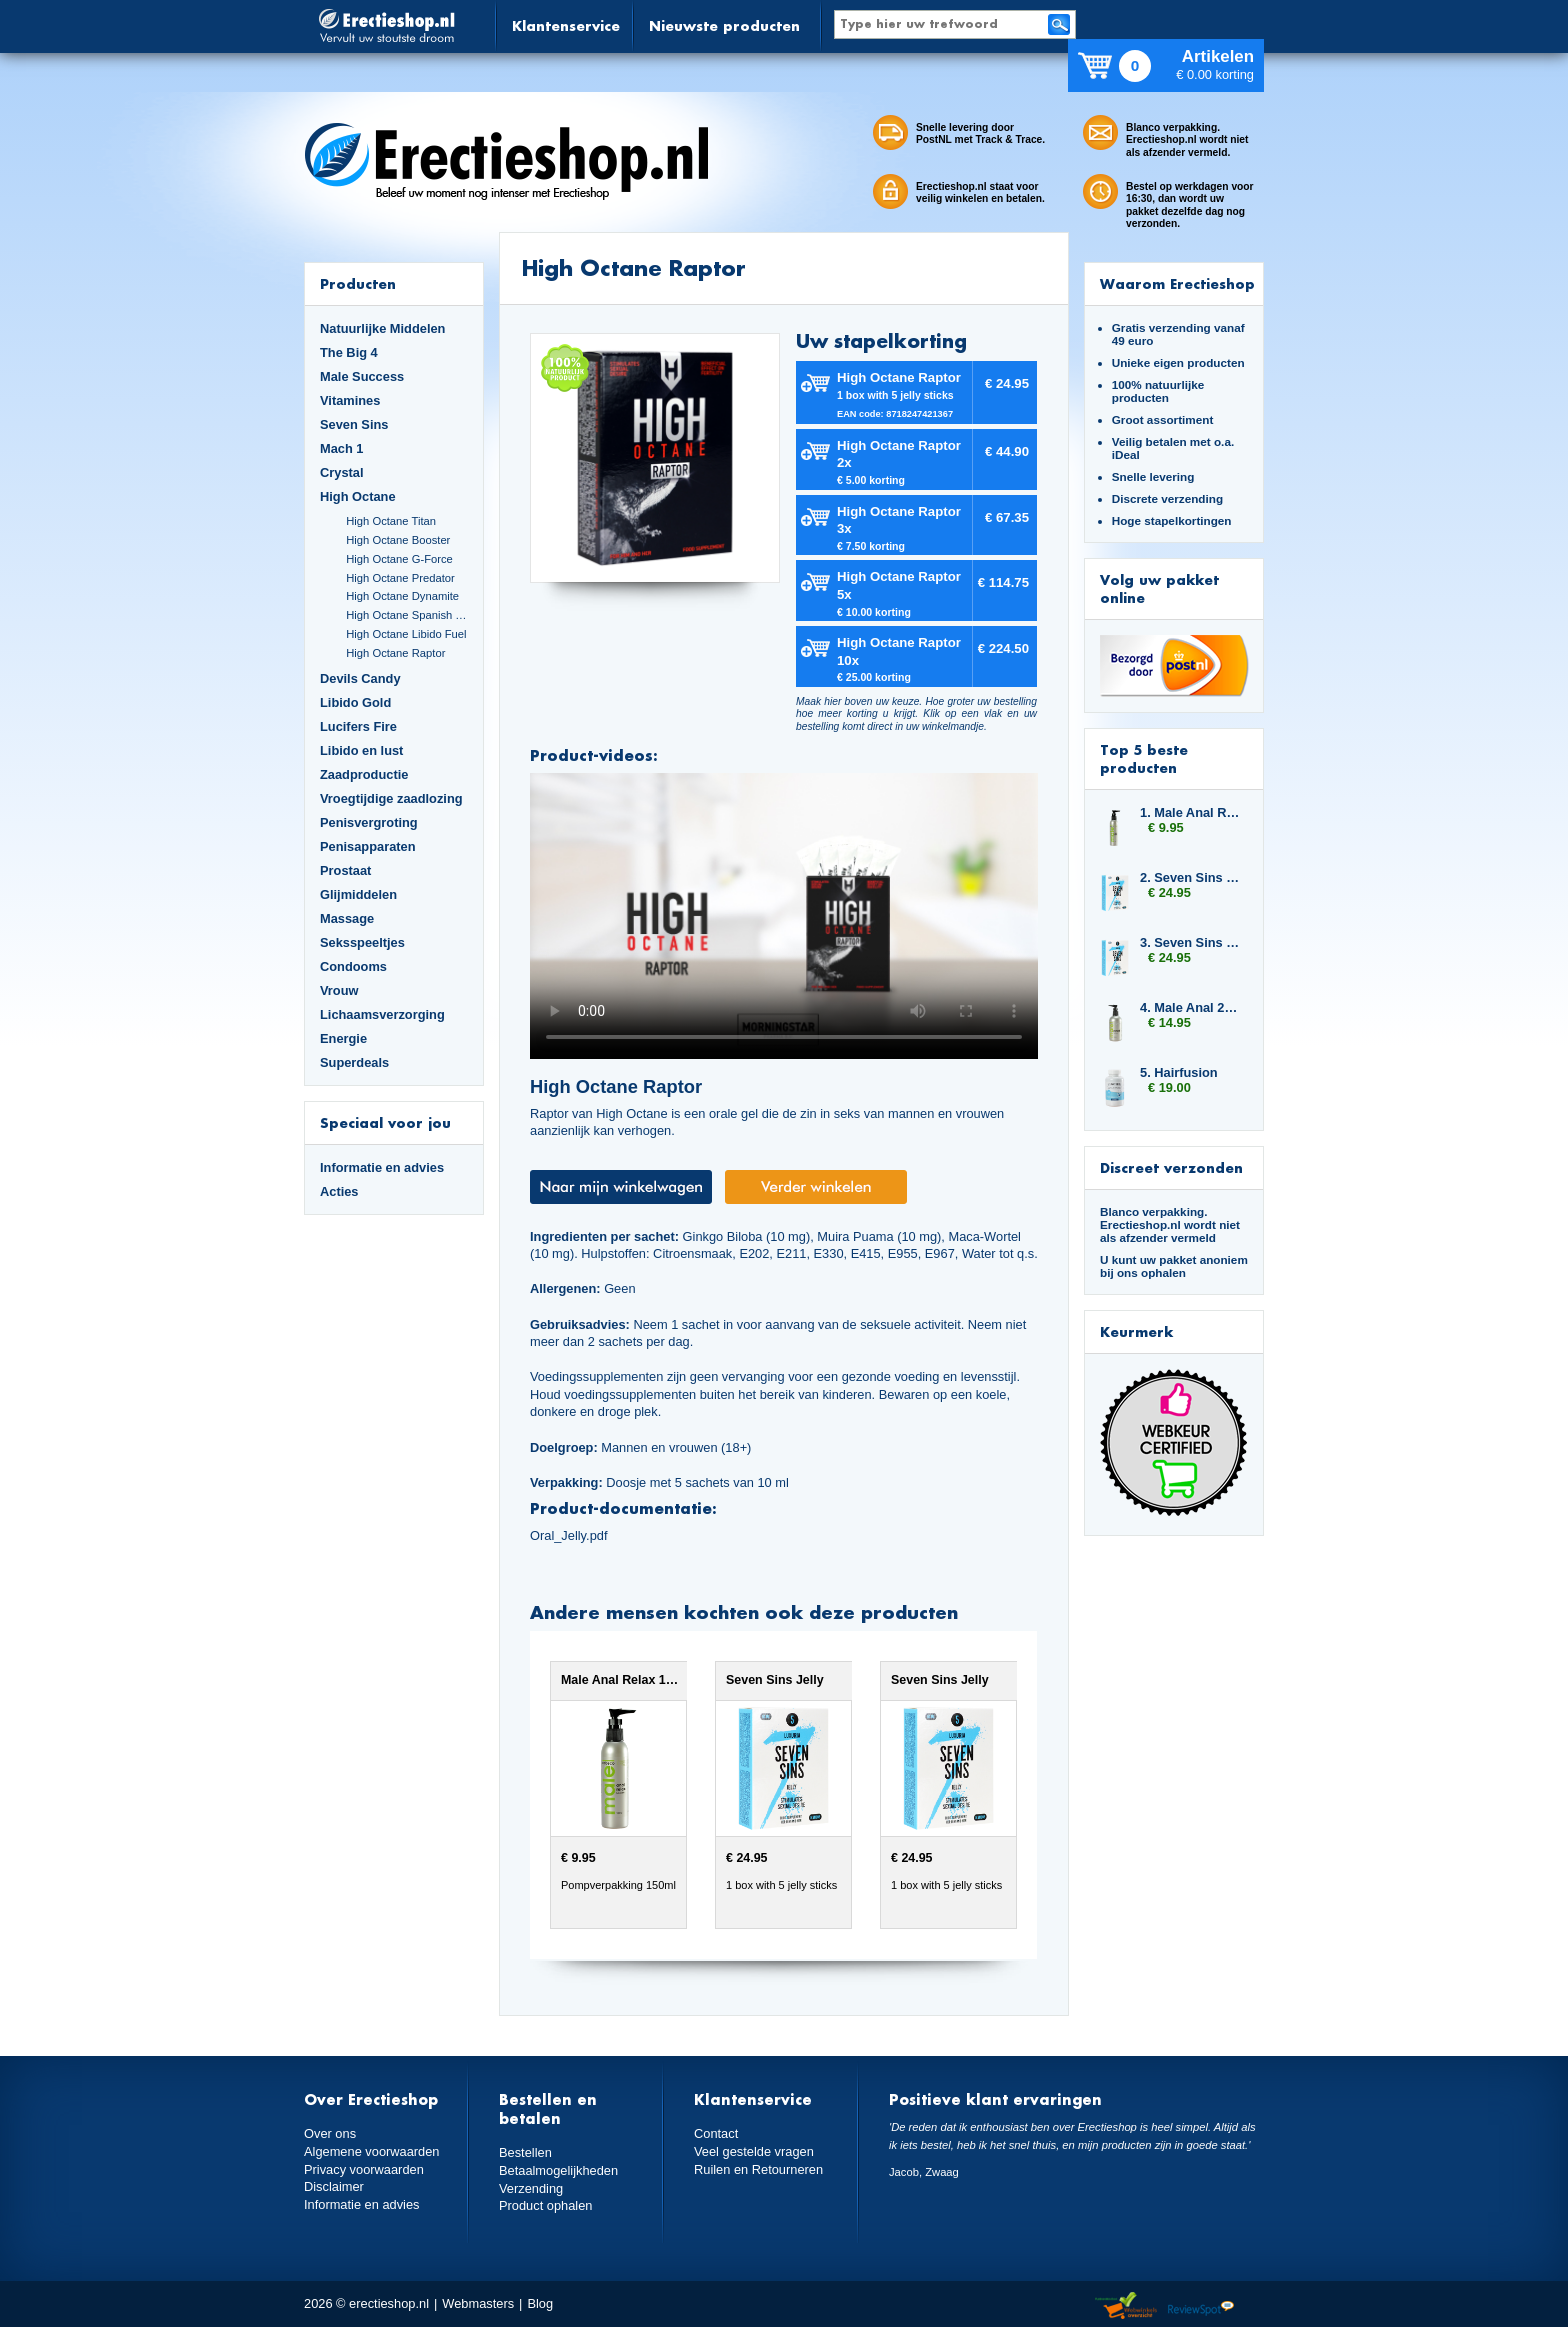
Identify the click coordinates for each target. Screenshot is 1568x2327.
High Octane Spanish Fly (407, 615)
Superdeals (354, 1062)
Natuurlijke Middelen (382, 328)
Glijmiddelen (358, 894)
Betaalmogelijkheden (558, 2170)
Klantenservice (566, 25)
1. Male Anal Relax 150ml (1192, 812)
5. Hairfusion (1179, 1072)
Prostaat (345, 870)
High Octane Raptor (395, 653)
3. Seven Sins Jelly (1192, 942)
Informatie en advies (382, 1167)
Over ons (330, 2133)
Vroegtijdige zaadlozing (391, 798)
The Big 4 (349, 352)
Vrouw (339, 990)
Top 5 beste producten (1144, 758)
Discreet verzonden (1171, 1167)
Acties (339, 1191)
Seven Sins (354, 424)
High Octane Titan (391, 521)
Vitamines (350, 400)
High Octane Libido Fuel (406, 634)
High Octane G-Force (399, 559)
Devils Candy (360, 678)
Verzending (531, 2188)
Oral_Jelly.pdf (568, 1535)
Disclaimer (334, 2186)
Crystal (342, 472)
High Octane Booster (398, 540)
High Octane (358, 496)
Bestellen (525, 2152)
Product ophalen (545, 2205)
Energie (343, 1038)
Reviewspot (1201, 2306)
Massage (347, 918)
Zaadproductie (364, 774)
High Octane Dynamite (402, 596)
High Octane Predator (400, 578)
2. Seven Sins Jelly (1192, 877)
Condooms (353, 966)
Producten (358, 283)
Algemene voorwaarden (372, 2151)
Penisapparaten (368, 846)
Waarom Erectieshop (1177, 283)
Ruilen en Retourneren (758, 2169)
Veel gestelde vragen (754, 2151)
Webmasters (478, 2303)
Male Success (362, 376)
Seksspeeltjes (362, 942)
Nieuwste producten (724, 25)
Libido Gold (355, 702)
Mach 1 (342, 448)
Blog (540, 2303)
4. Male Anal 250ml (1192, 1007)
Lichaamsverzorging (382, 1014)
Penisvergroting (369, 822)
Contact (716, 2133)
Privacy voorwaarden (364, 2169)
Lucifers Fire (358, 726)
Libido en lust (361, 750)
